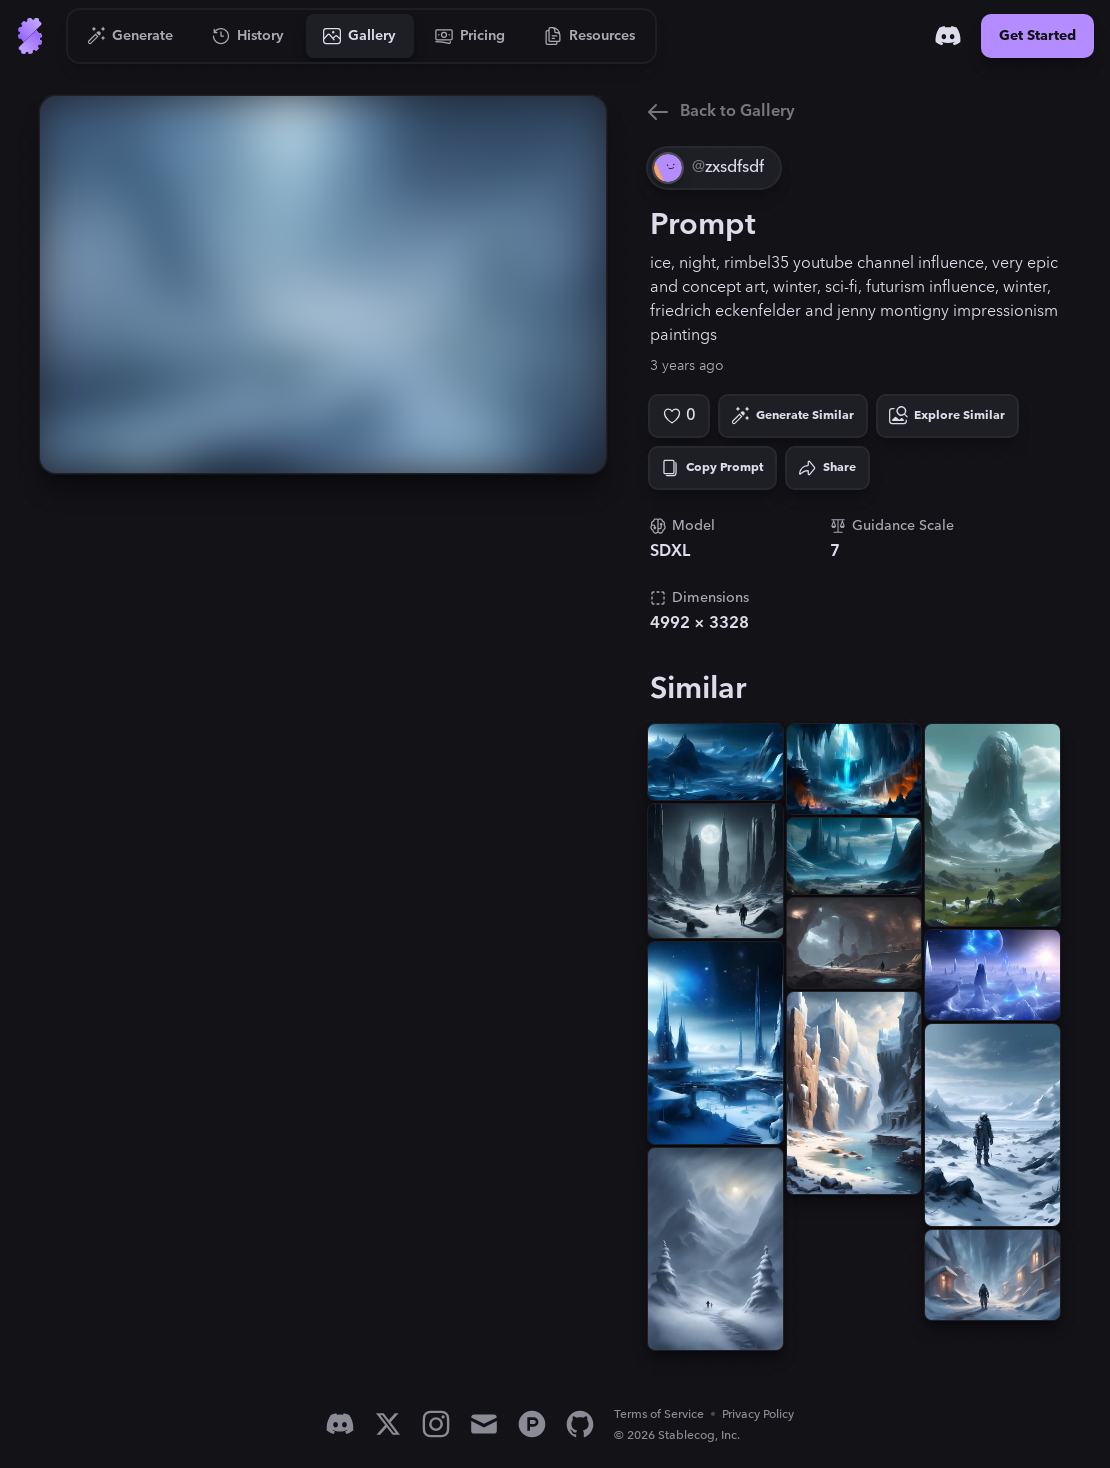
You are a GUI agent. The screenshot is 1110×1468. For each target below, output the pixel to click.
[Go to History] (248, 36)
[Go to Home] (30, 36)
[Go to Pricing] (470, 36)
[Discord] (948, 36)
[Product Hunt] (532, 1424)
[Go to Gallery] (360, 36)
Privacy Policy (758, 1414)
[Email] (484, 1424)
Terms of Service (659, 1414)
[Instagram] (436, 1424)
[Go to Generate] (130, 36)
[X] (388, 1424)
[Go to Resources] (590, 36)
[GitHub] (580, 1424)
